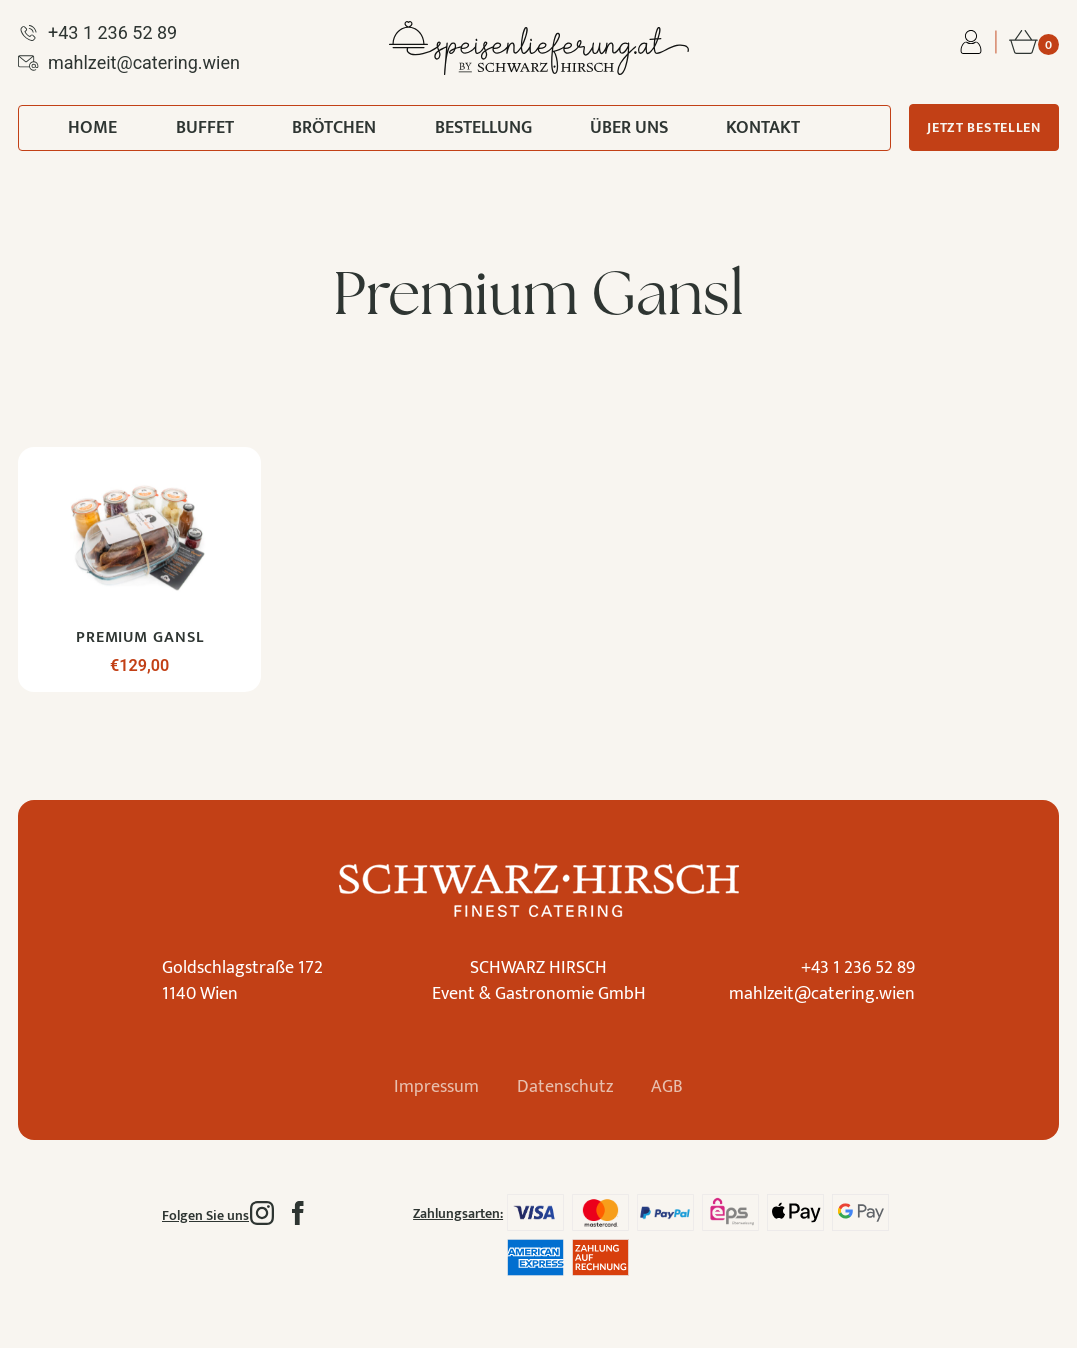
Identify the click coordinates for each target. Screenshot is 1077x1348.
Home (92, 128)
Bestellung (483, 128)
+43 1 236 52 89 (858, 968)
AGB (669, 1087)
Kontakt (763, 128)
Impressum (434, 1087)
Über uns (629, 128)
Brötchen (334, 128)
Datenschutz (565, 1087)
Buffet (205, 128)
